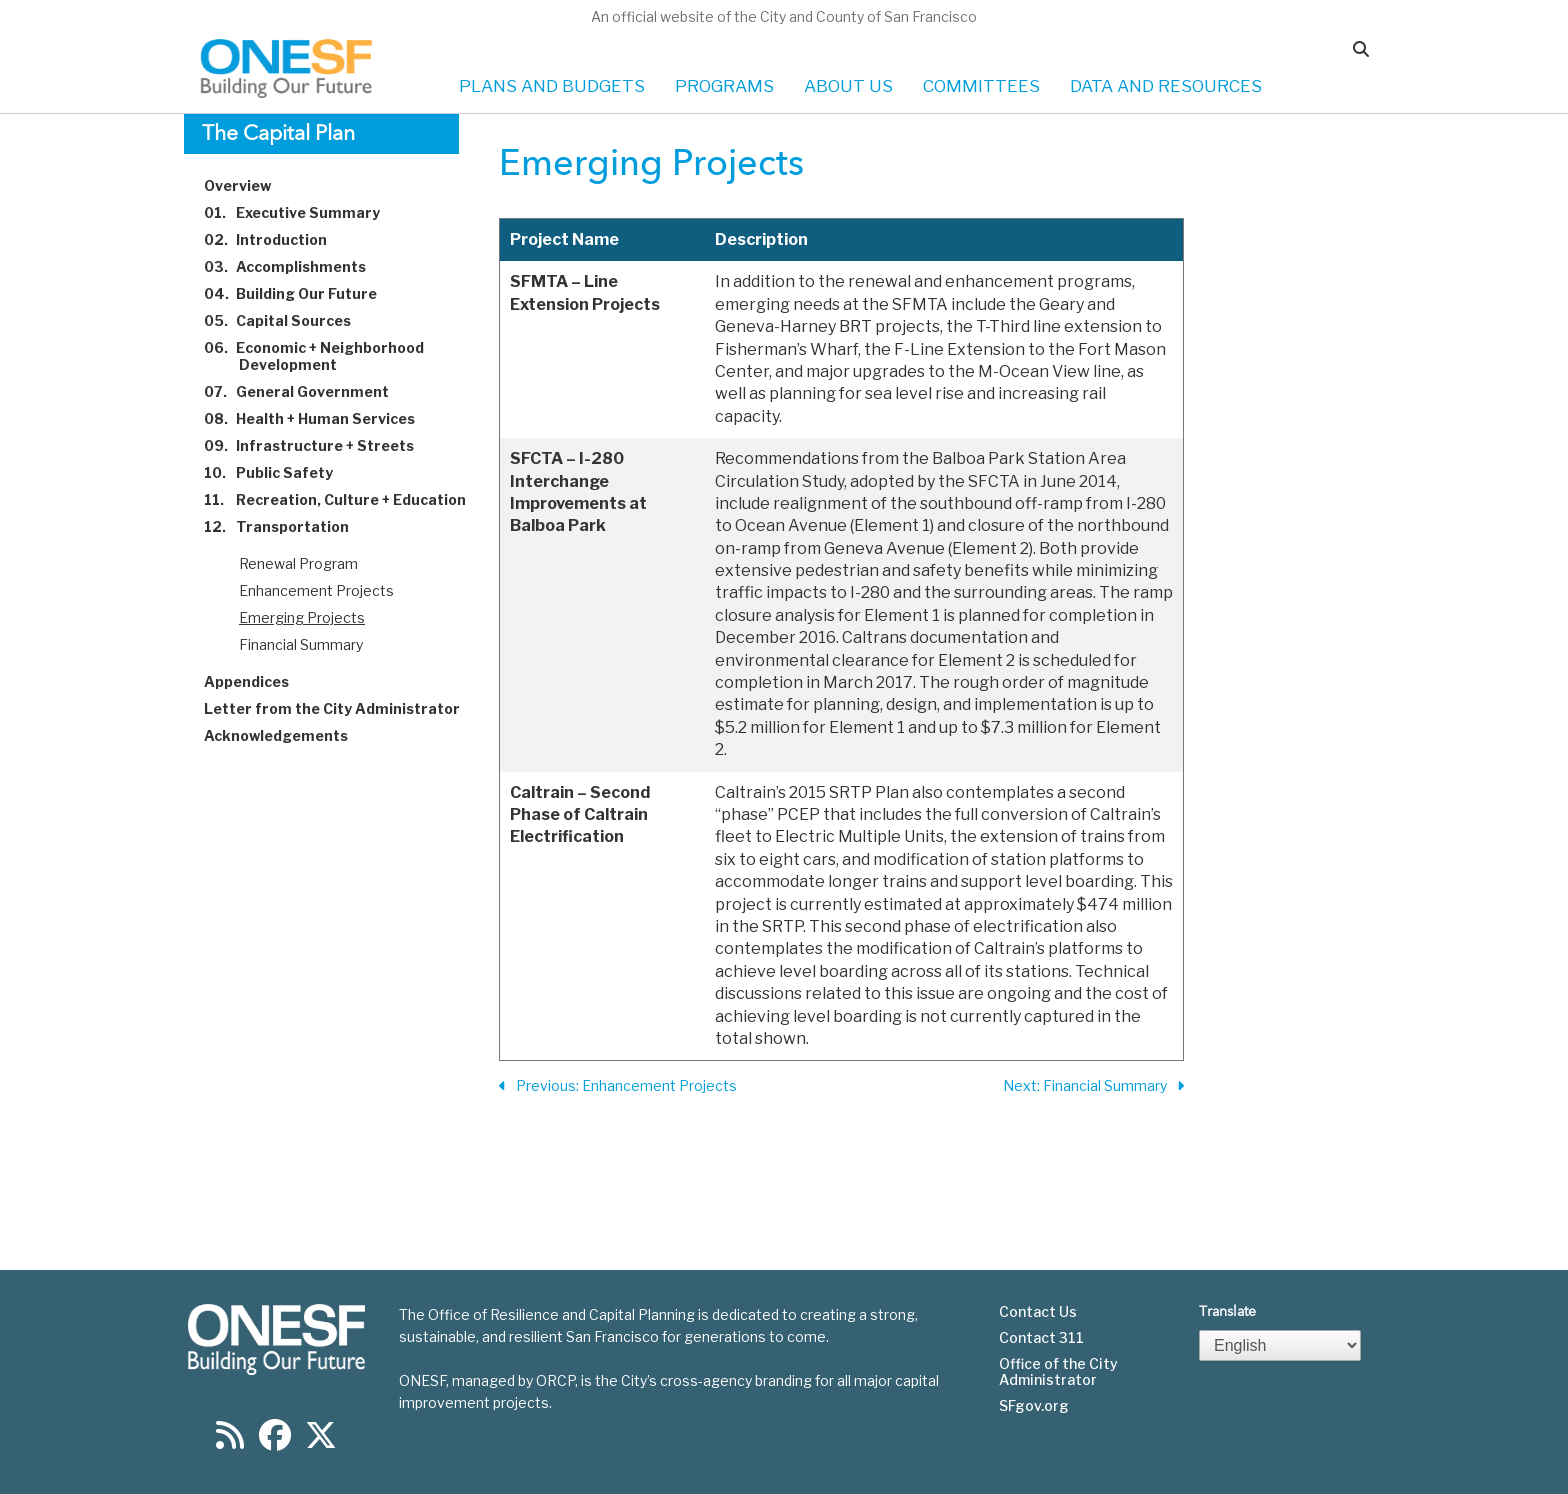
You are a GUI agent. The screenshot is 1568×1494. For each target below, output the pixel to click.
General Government (308, 391)
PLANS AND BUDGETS (552, 86)
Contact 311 (1041, 1338)
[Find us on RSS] (230, 1441)
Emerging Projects (302, 617)
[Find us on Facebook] (275, 1441)
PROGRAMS (724, 86)
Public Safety (280, 472)
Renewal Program (298, 563)
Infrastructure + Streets (320, 445)
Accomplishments (296, 266)
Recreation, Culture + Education (346, 499)
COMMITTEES (981, 86)
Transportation (288, 526)
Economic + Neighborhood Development (325, 356)
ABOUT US (848, 86)
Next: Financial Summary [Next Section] (1093, 1086)
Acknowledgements (287, 735)
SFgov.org (1034, 1406)
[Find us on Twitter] (321, 1441)
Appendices (258, 681)
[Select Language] (1280, 1345)
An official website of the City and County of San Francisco (784, 16)
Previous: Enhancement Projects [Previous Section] (618, 1086)
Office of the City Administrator (1058, 1372)
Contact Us (1038, 1312)
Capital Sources (289, 320)
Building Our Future (302, 293)
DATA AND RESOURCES (1166, 86)
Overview (249, 185)
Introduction (277, 239)
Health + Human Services (321, 418)
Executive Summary (303, 212)
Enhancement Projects (316, 590)
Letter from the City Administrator (343, 708)
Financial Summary (301, 644)
